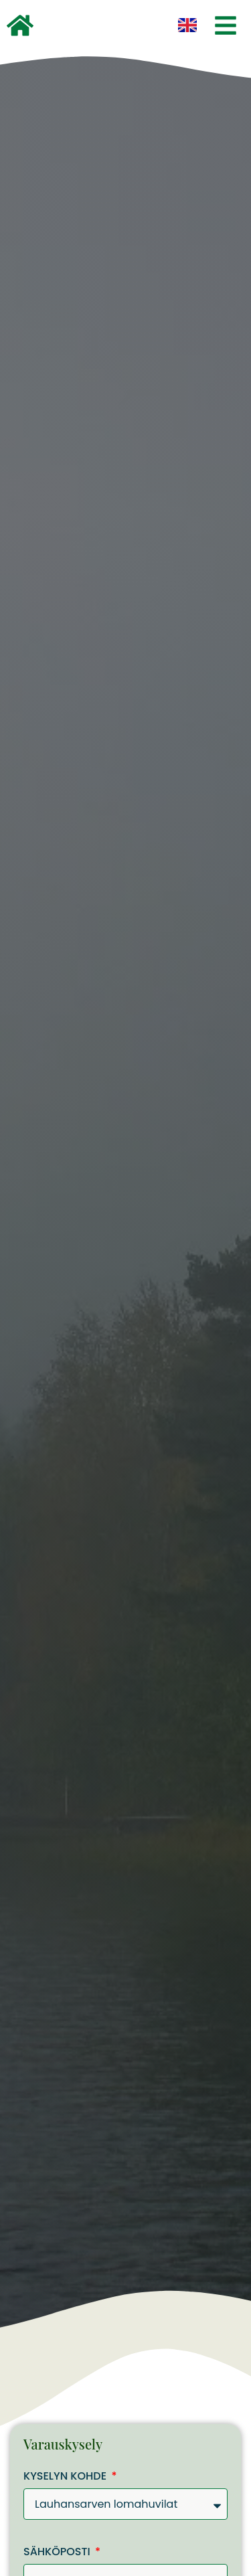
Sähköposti (58, 2553)
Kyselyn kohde (66, 2477)
